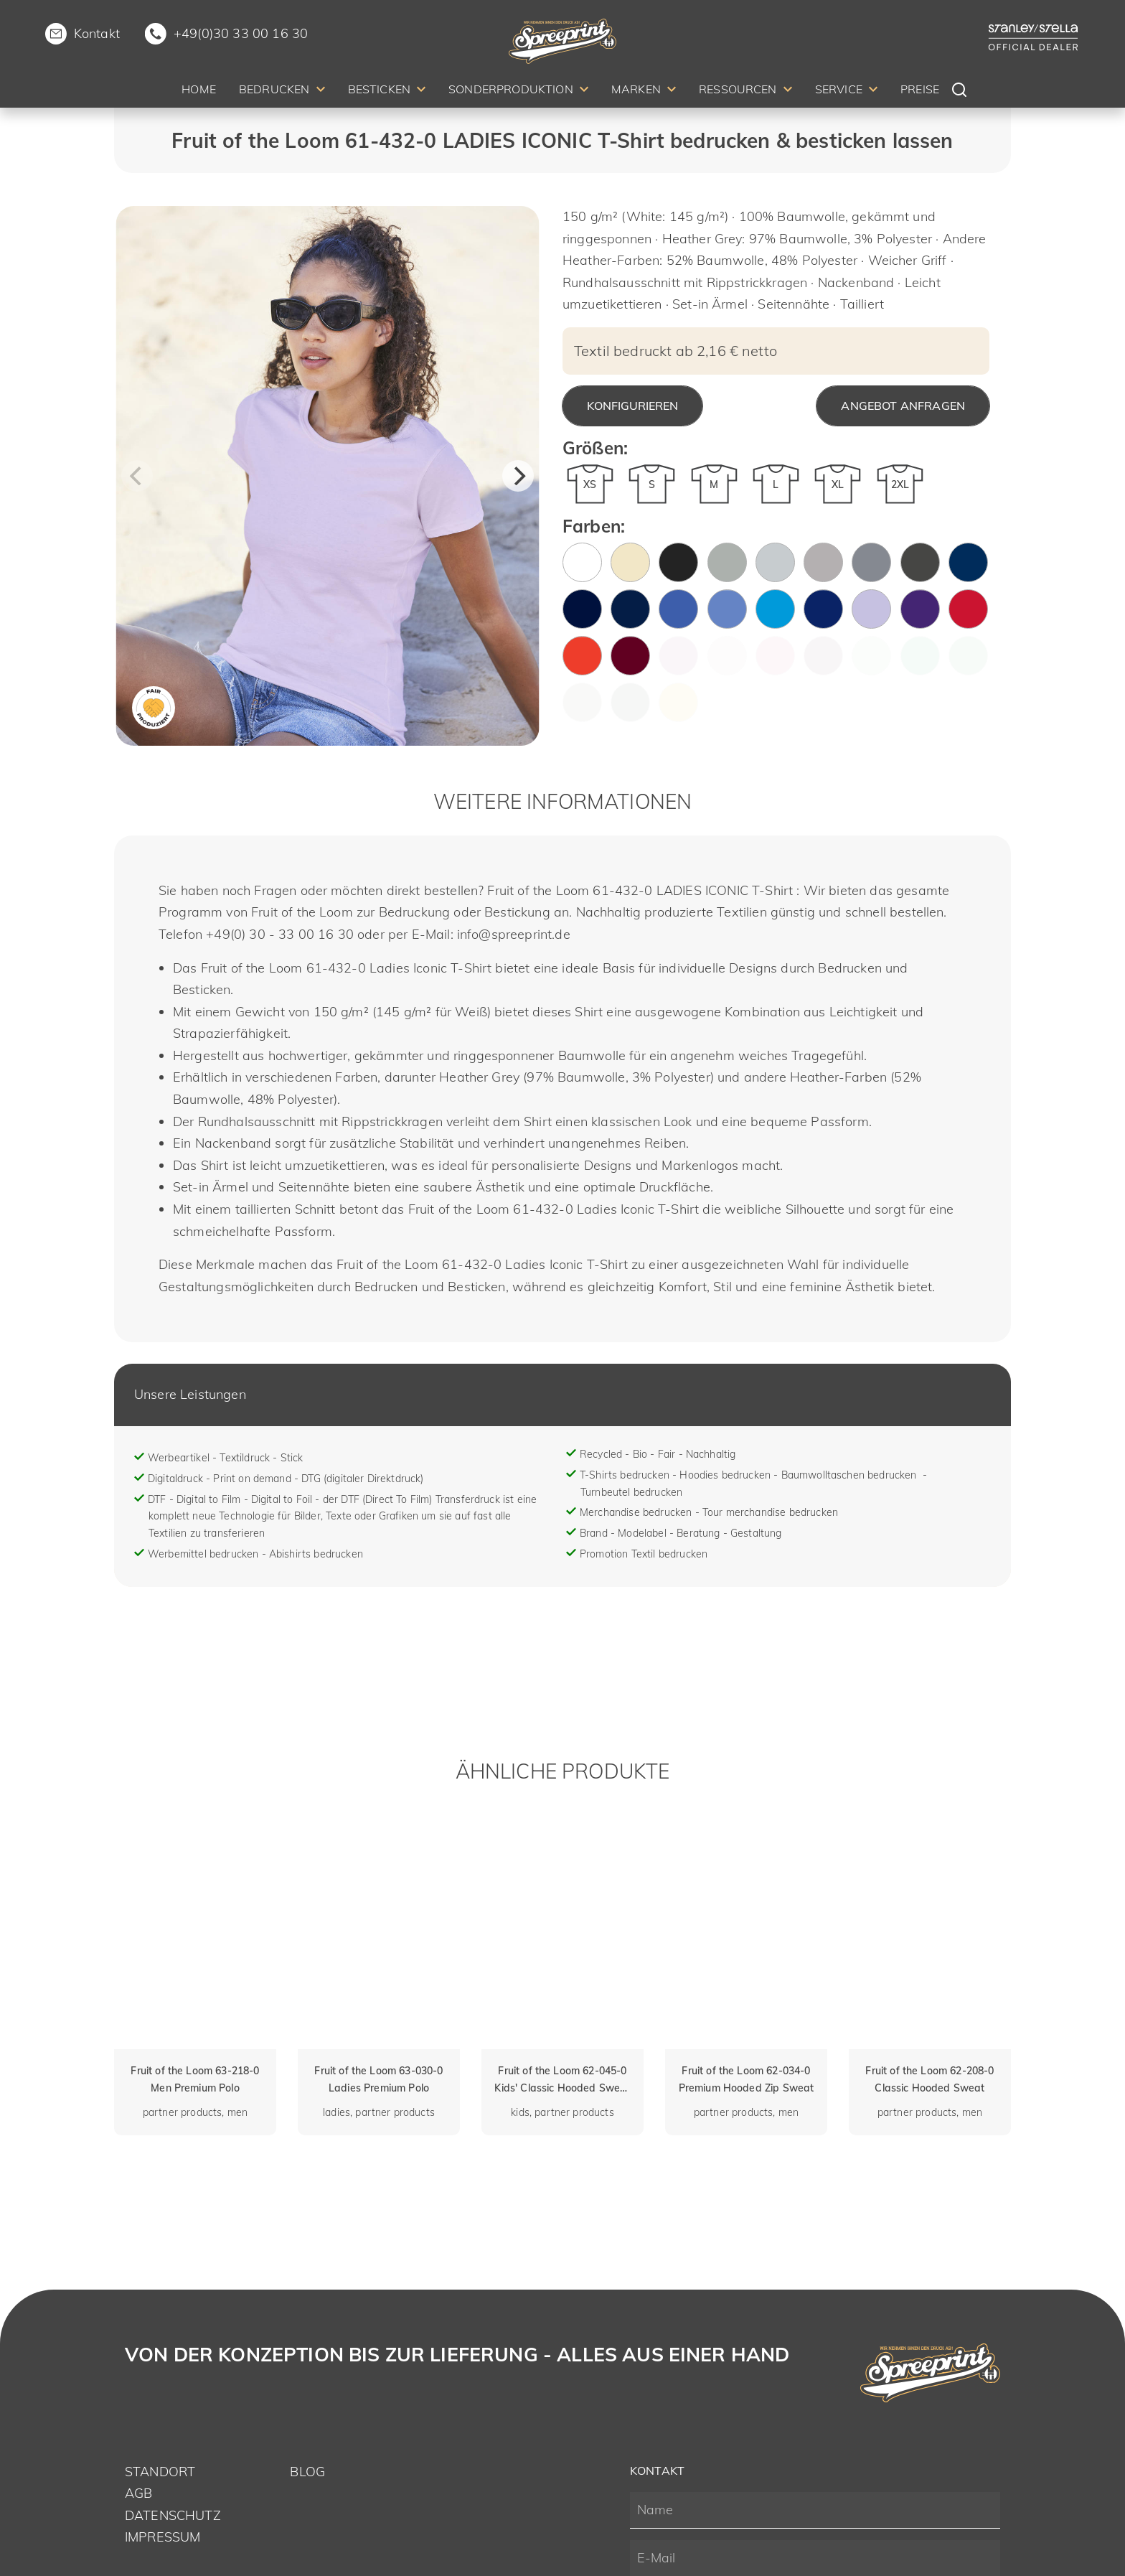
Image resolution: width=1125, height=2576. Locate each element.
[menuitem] (198, 91)
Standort (160, 2471)
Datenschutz (173, 2515)
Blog (307, 2471)
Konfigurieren (632, 405)
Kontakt (97, 33)
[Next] (518, 476)
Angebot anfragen (903, 405)
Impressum (162, 2537)
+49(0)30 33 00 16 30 (241, 33)
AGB (138, 2493)
